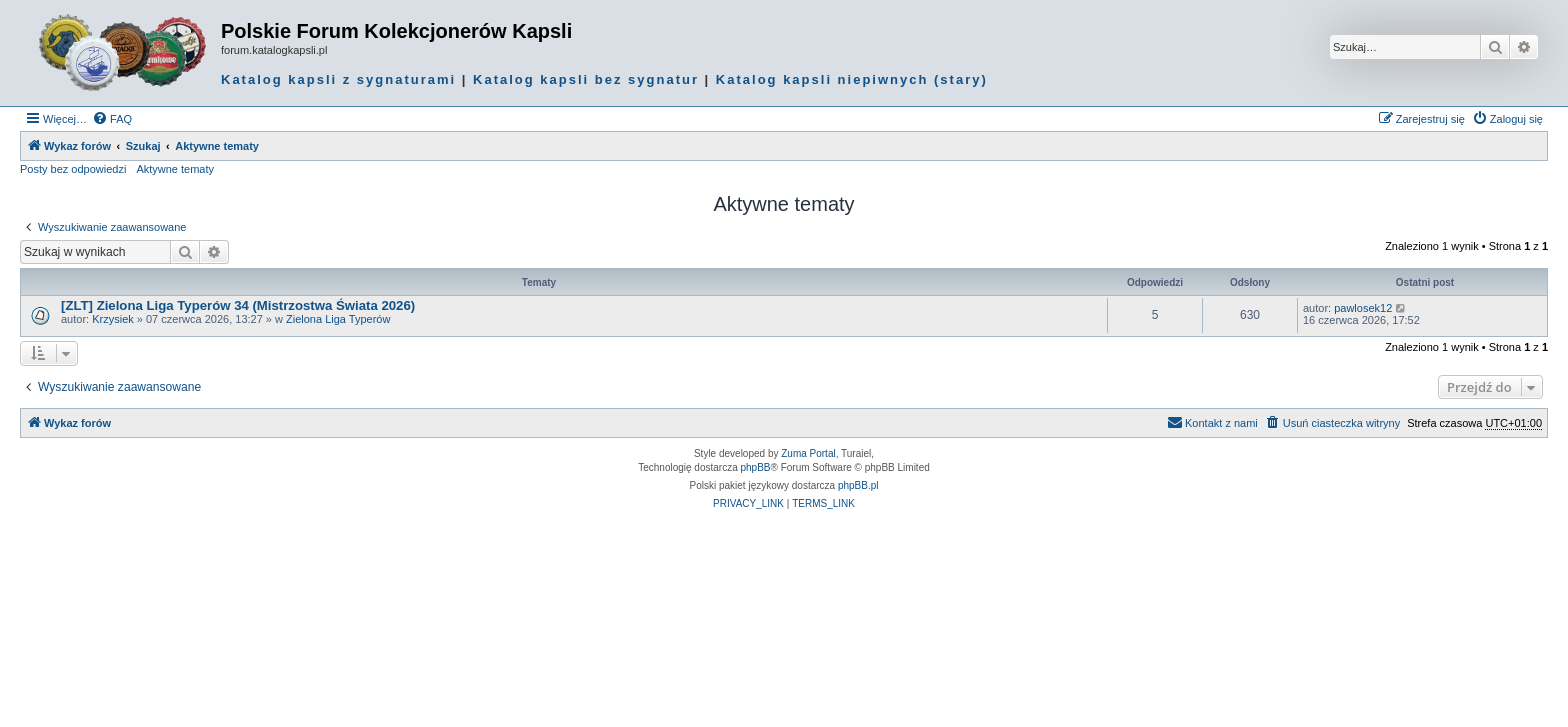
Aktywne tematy (175, 169)
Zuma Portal (808, 453)
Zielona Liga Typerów (338, 319)
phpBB (756, 467)
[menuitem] (112, 119)
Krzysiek (113, 319)
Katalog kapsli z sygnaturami (338, 79)
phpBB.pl (858, 485)
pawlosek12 (1363, 308)
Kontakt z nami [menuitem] (1212, 422)
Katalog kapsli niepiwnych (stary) (852, 79)
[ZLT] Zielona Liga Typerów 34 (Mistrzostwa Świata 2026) (238, 305)
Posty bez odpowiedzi (73, 169)
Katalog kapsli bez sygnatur (586, 79)
